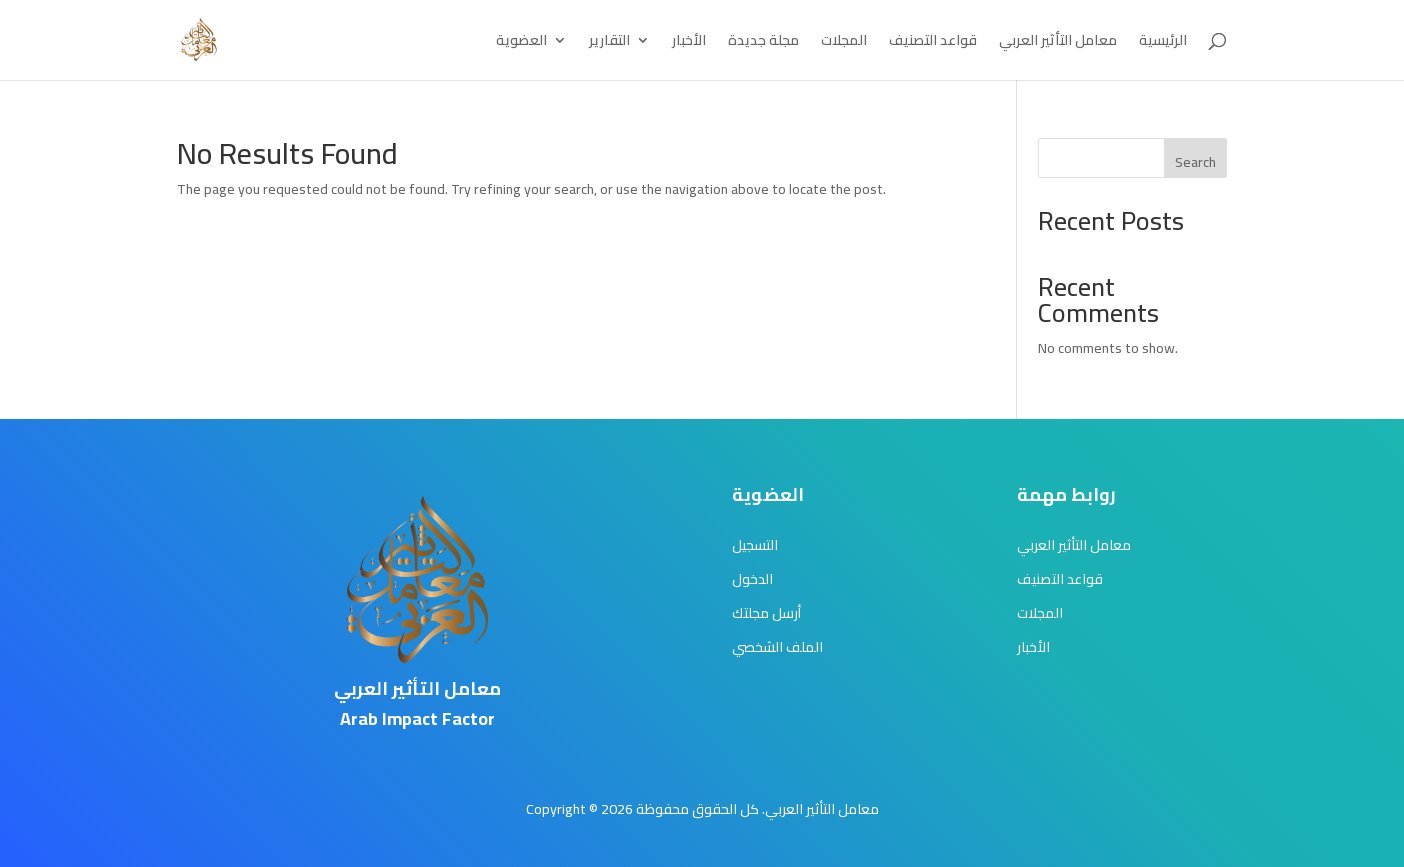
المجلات (844, 43)
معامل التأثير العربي (1058, 43)
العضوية (521, 43)
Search (1195, 162)
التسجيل (755, 545)
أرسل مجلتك (766, 613)
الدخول (752, 579)
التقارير (609, 43)
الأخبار (689, 43)
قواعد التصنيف (933, 43)
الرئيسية (1163, 43)
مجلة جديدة (763, 43)
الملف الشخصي (777, 647)
